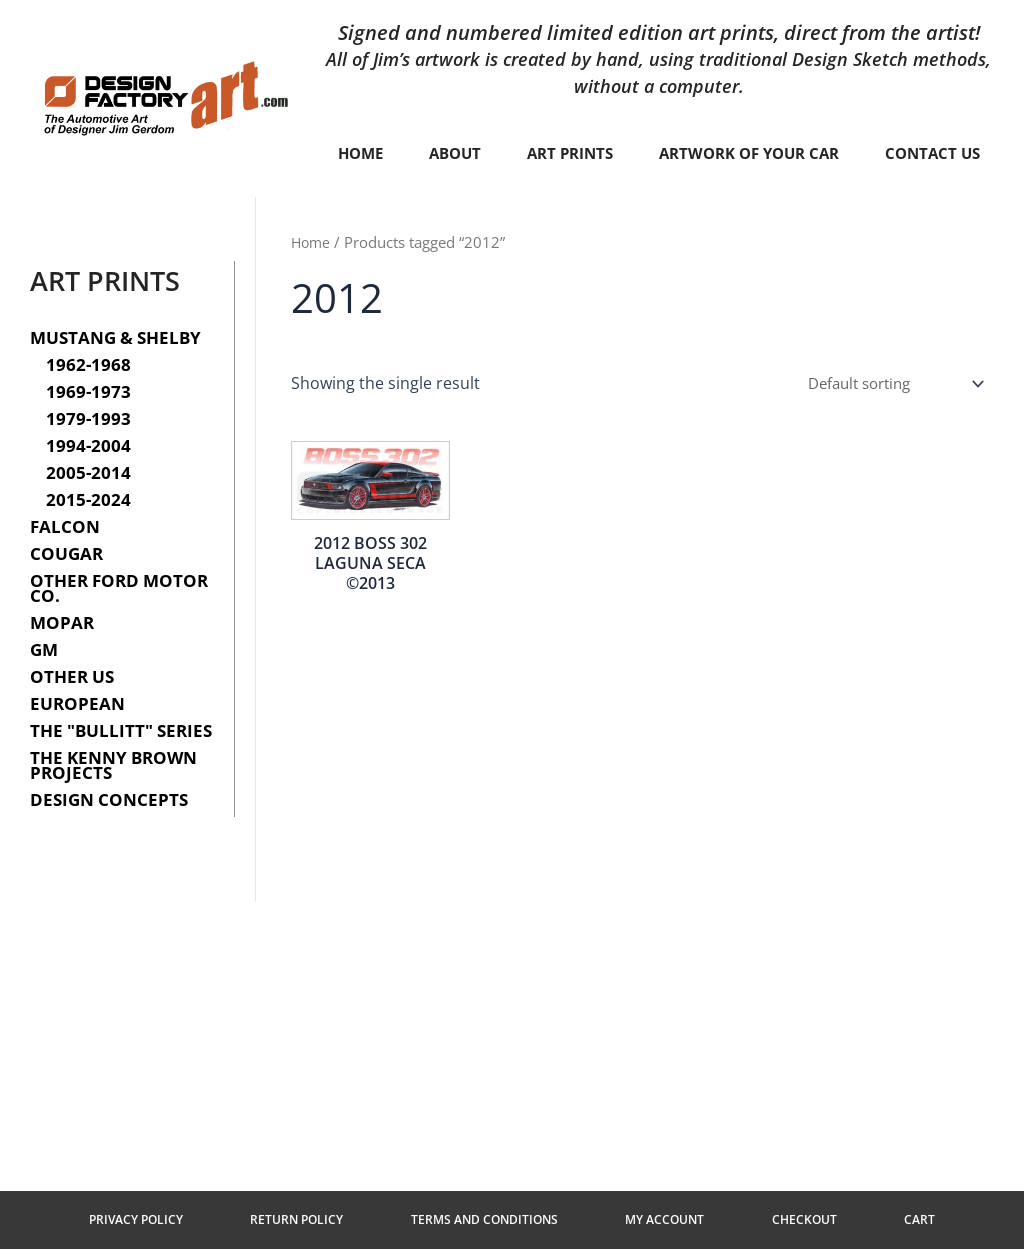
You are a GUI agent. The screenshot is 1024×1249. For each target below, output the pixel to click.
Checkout (770, 1215)
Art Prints (636, 154)
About (516, 154)
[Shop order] (886, 431)
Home (417, 154)
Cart (863, 1215)
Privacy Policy (192, 1215)
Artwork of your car (824, 154)
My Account (653, 1215)
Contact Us (660, 200)
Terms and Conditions (495, 1215)
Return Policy (330, 1215)
